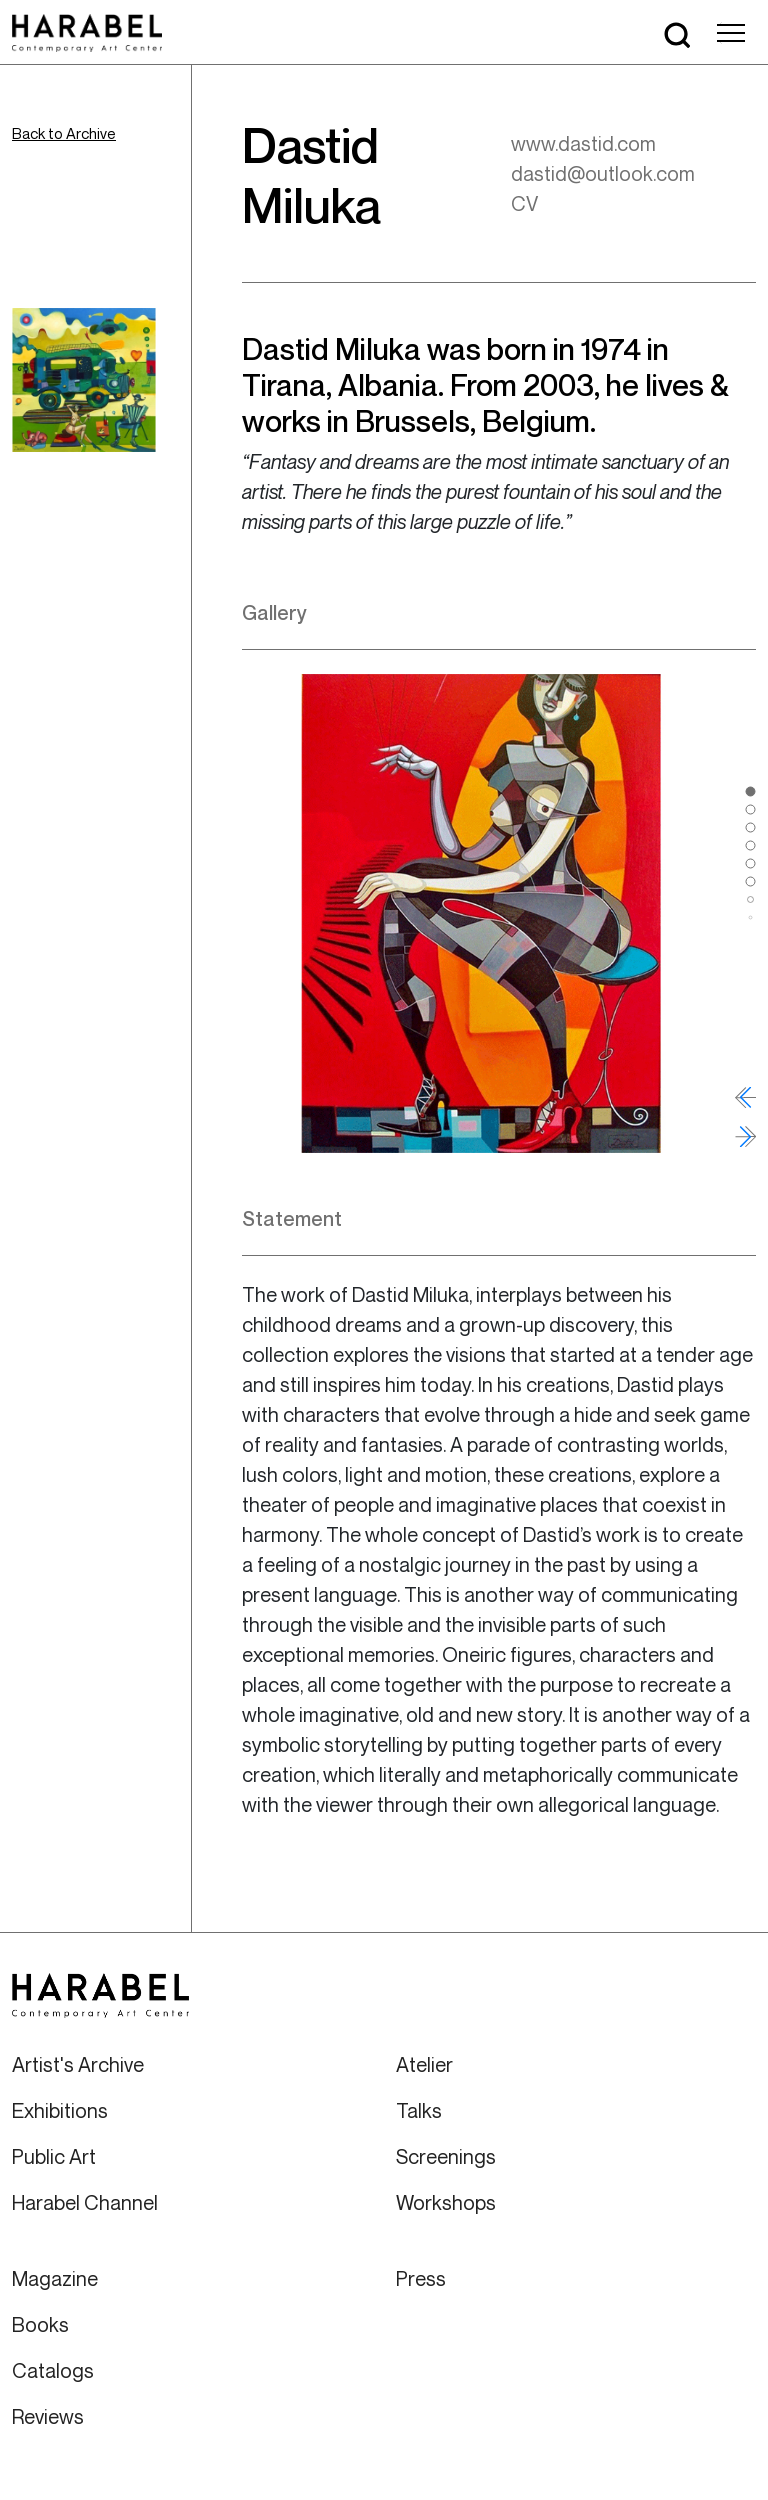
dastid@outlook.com (603, 173)
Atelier (424, 2064)
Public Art (54, 2156)
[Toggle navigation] (731, 33)
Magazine (55, 2278)
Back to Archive (64, 133)
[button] (751, 791)
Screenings (446, 2156)
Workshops (446, 2202)
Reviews (48, 2416)
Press (421, 2278)
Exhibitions (60, 2110)
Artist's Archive (78, 2064)
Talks (419, 2110)
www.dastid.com (583, 143)
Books (40, 2324)
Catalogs (53, 2370)
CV (524, 203)
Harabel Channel (85, 2202)
